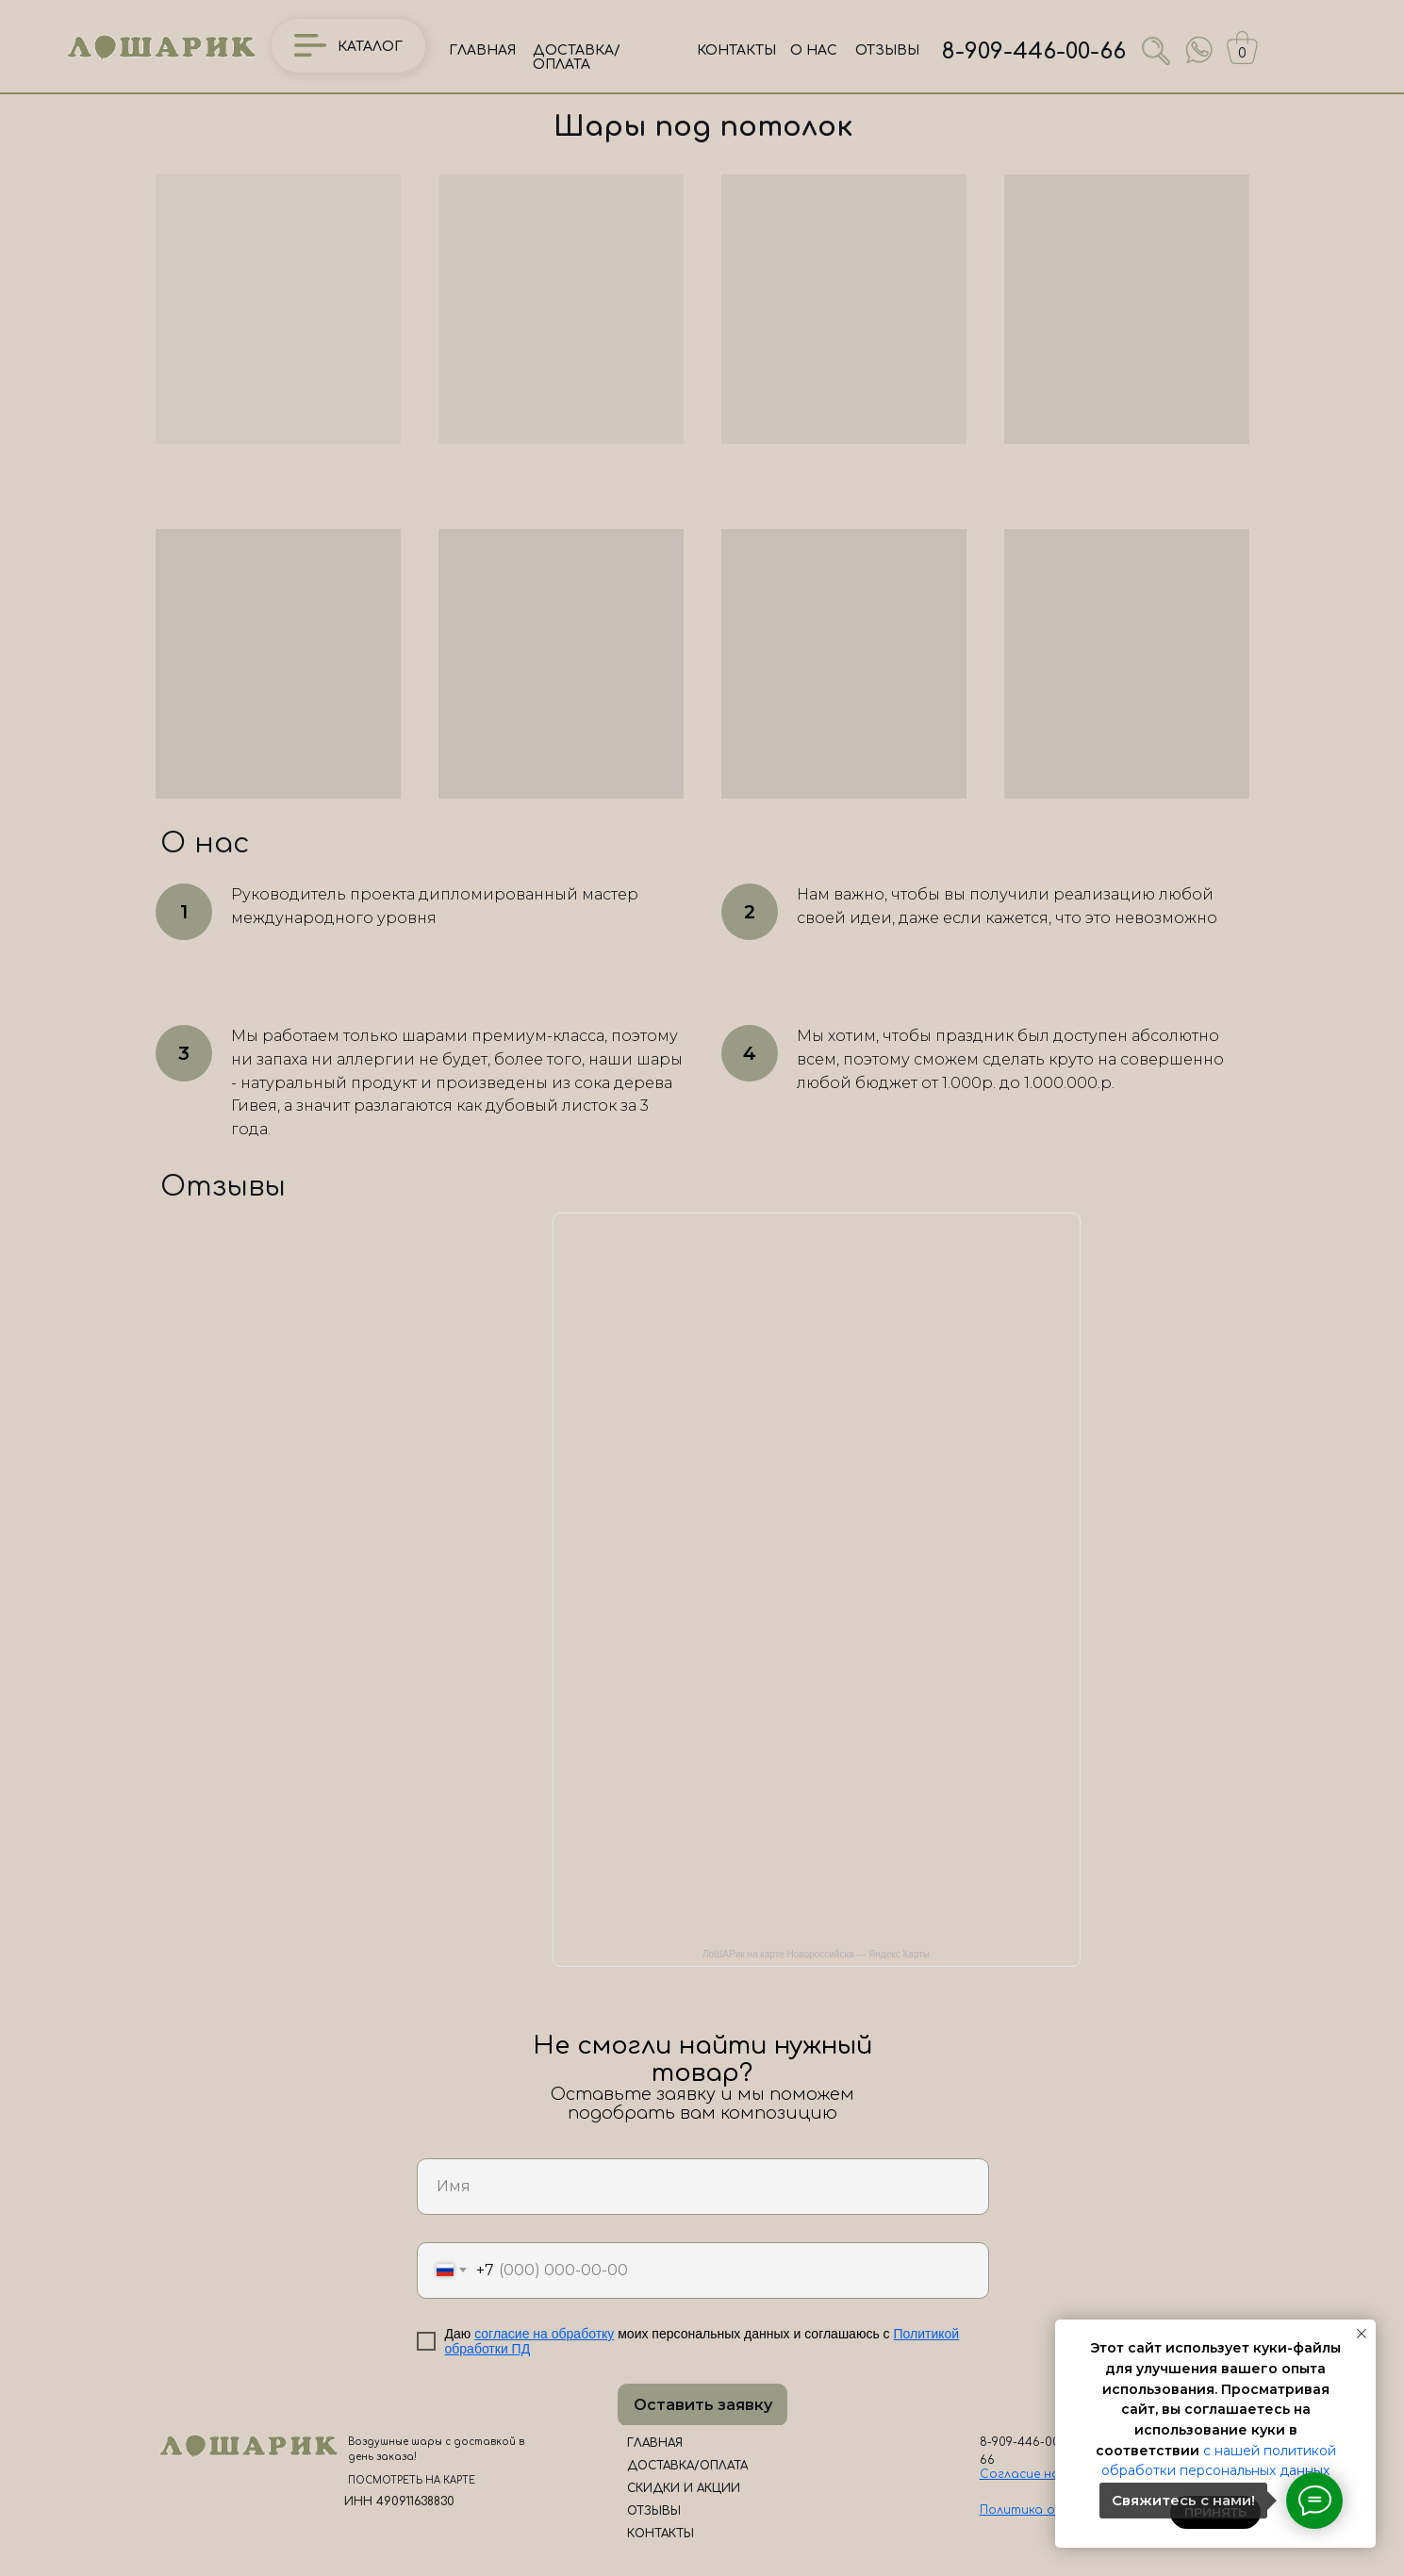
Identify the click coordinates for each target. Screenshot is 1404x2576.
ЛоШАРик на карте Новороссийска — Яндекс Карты (816, 1954)
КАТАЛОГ (370, 47)
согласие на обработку (544, 2333)
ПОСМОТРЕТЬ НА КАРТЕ (411, 2480)
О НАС (813, 50)
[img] (1199, 50)
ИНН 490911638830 (399, 2501)
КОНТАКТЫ (736, 50)
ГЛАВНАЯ (482, 50)
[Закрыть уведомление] (1361, 2333)
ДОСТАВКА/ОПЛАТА (576, 57)
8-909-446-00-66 (1034, 51)
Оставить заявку (703, 2405)
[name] (703, 2186)
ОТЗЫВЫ (887, 50)
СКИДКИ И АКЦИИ (683, 2488)
